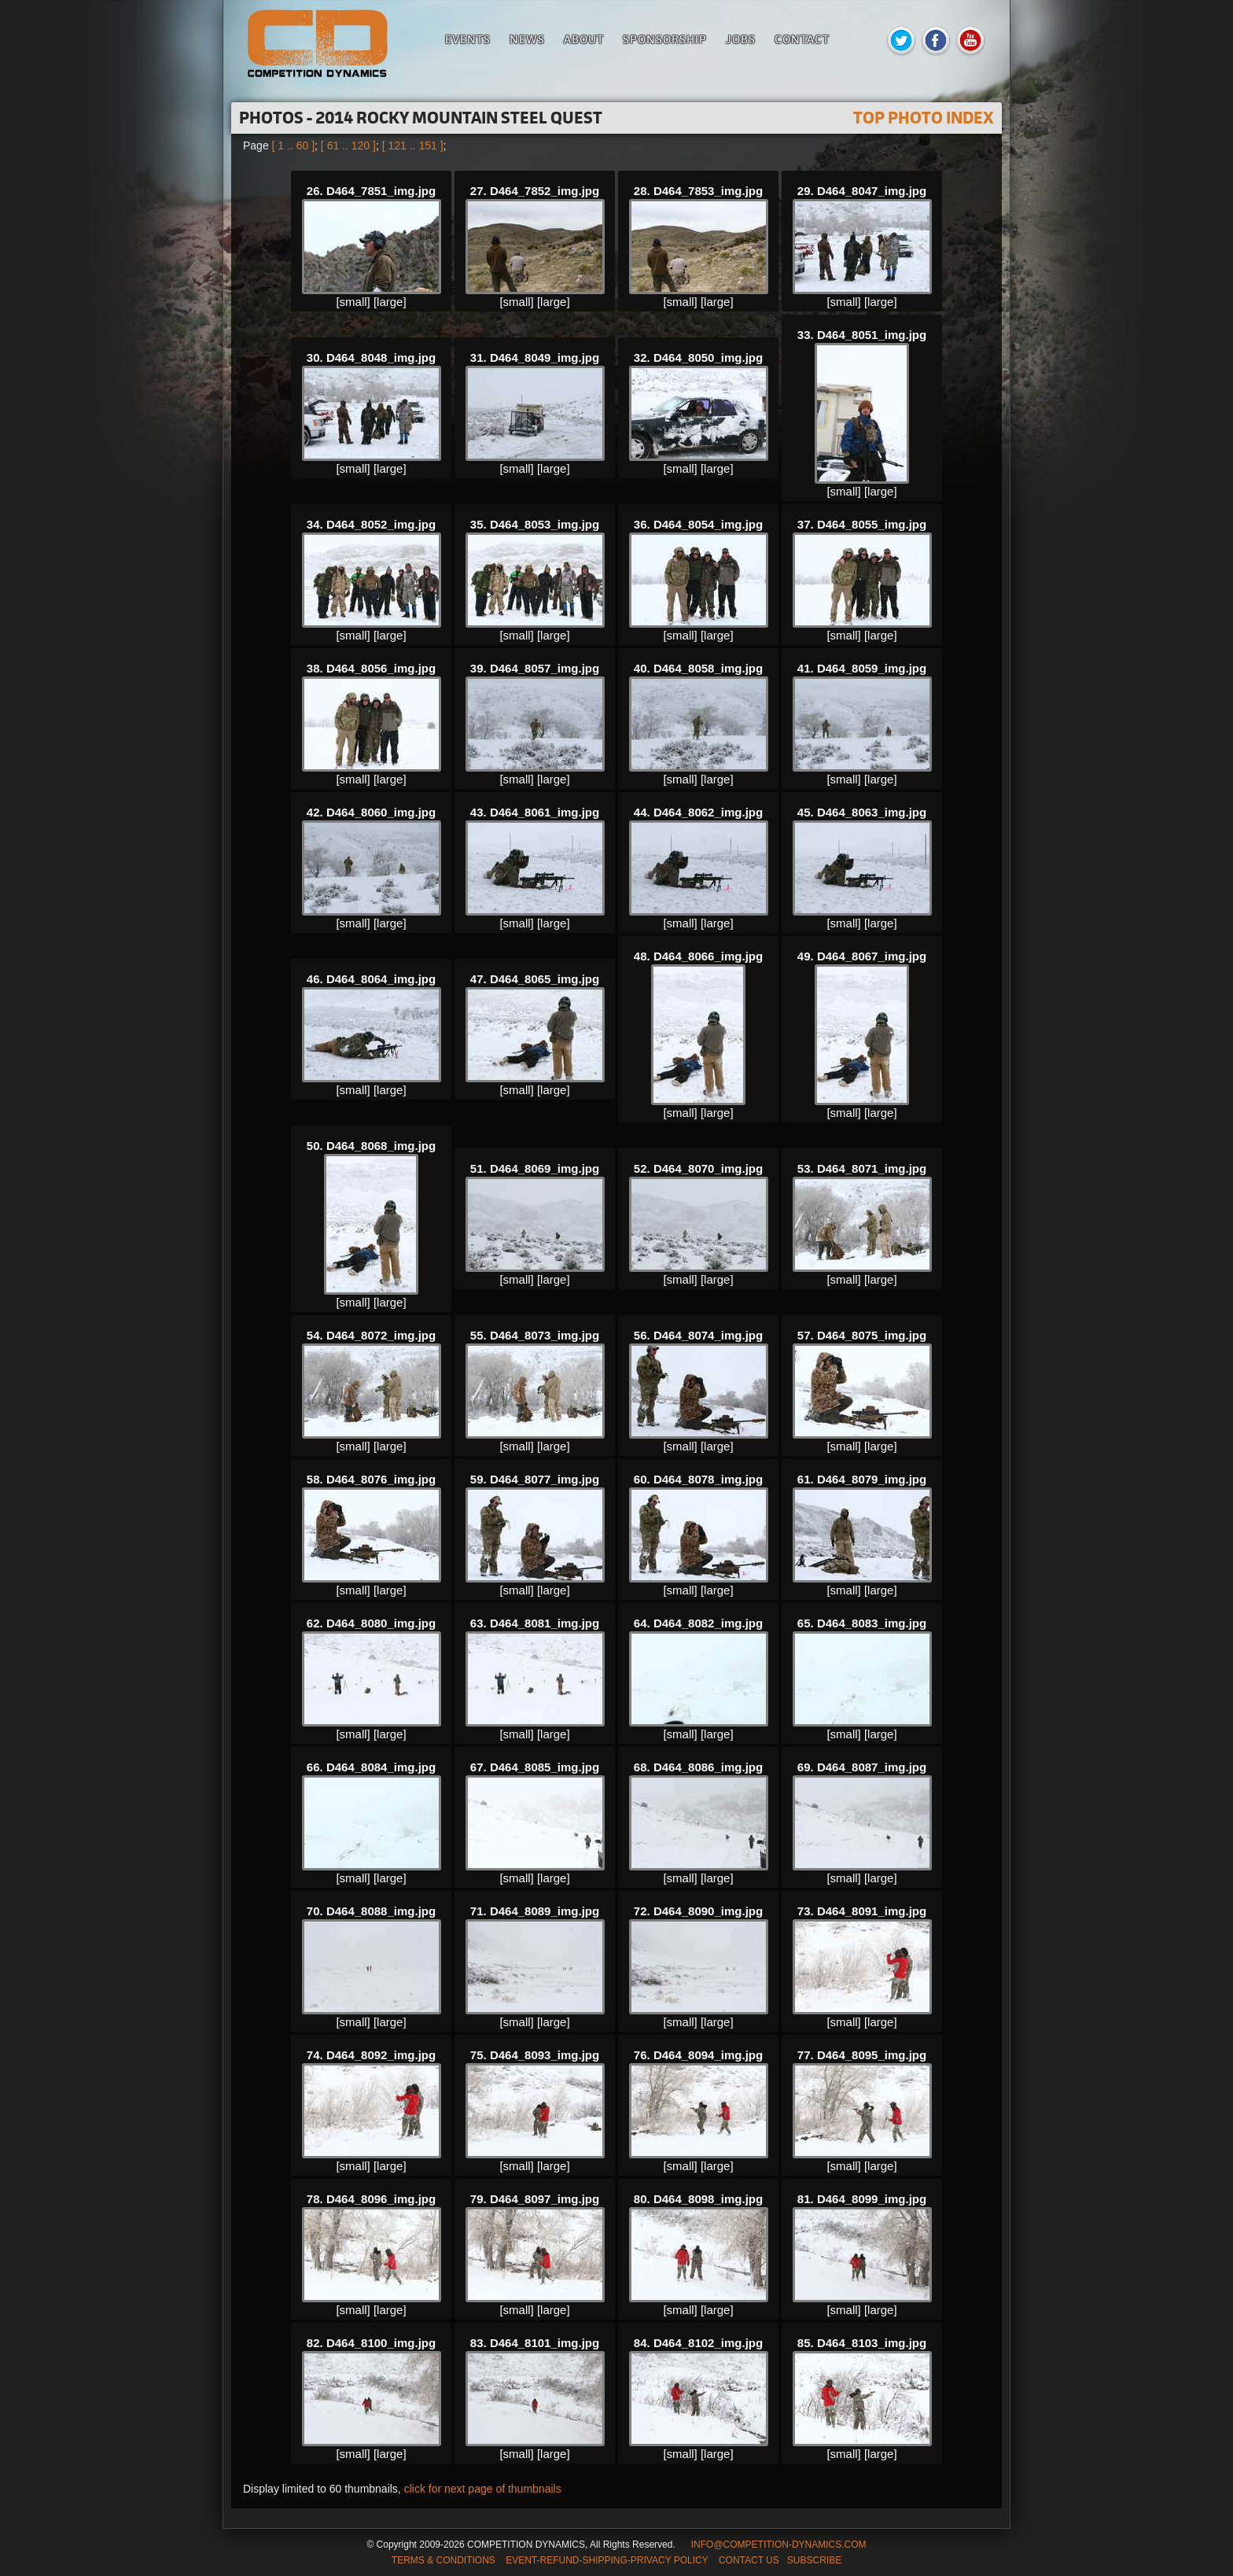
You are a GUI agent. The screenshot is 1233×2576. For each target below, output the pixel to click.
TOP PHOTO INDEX (923, 117)
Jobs (741, 38)
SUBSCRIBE (814, 2560)
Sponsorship (665, 38)
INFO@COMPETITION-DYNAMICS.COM (779, 2544)
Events (468, 38)
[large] (390, 301)
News (527, 38)
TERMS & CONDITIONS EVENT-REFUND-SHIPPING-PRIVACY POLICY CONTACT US (585, 2560)
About (584, 38)
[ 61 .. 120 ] (348, 145)
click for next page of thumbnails (482, 2488)
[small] (353, 301)
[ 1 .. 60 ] (293, 145)
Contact (802, 38)
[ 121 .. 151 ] (413, 145)
